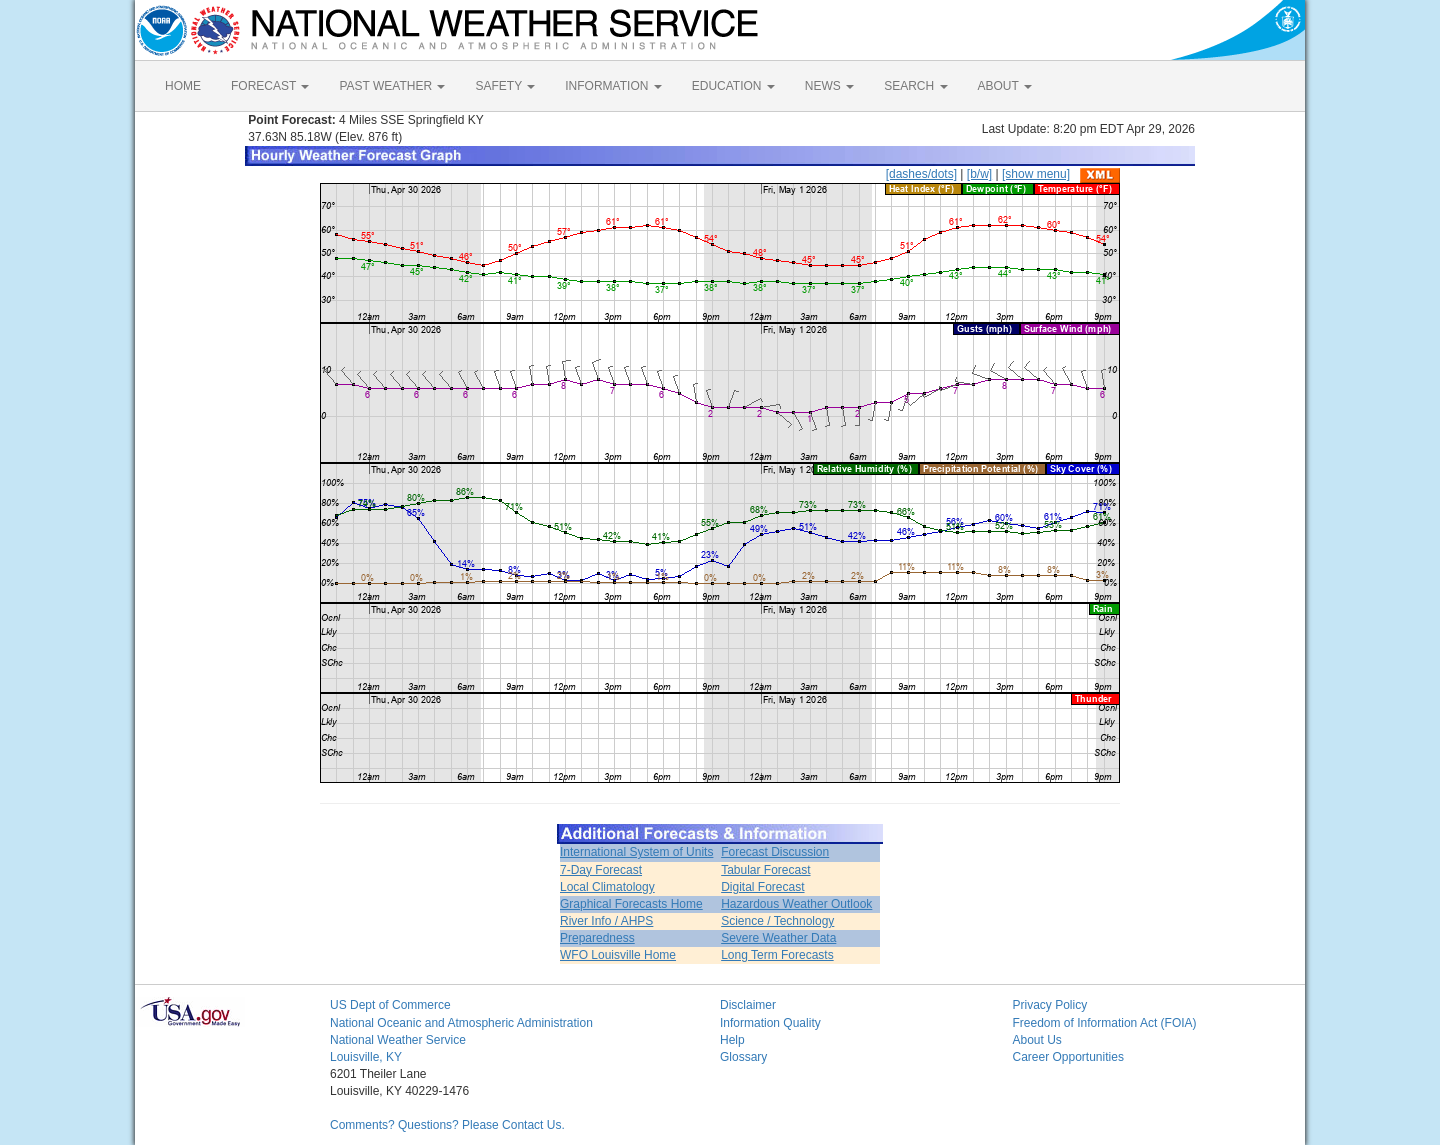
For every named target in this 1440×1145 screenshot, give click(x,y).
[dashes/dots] (921, 174)
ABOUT (1005, 86)
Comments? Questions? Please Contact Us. (447, 1125)
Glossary (743, 1057)
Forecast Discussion (775, 852)
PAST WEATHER (392, 86)
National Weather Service (398, 1040)
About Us (1037, 1040)
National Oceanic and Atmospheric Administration (461, 1023)
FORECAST (270, 86)
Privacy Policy (1050, 1005)
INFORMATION (613, 86)
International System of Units (636, 852)
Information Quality (770, 1023)
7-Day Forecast (601, 870)
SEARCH (915, 86)
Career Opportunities (1068, 1057)
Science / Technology (777, 921)
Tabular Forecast (765, 870)
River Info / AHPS (606, 921)
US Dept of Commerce (390, 1005)
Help (732, 1040)
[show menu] (1036, 174)
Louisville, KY (366, 1057)
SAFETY (505, 86)
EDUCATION (733, 86)
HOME (183, 86)
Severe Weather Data (778, 938)
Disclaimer (748, 1005)
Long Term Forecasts (777, 955)
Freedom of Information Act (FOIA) (1105, 1023)
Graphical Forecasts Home (631, 904)
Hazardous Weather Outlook (796, 904)
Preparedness (597, 938)
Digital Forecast (762, 887)
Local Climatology (607, 887)
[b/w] (979, 174)
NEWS (829, 86)
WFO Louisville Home (618, 955)
